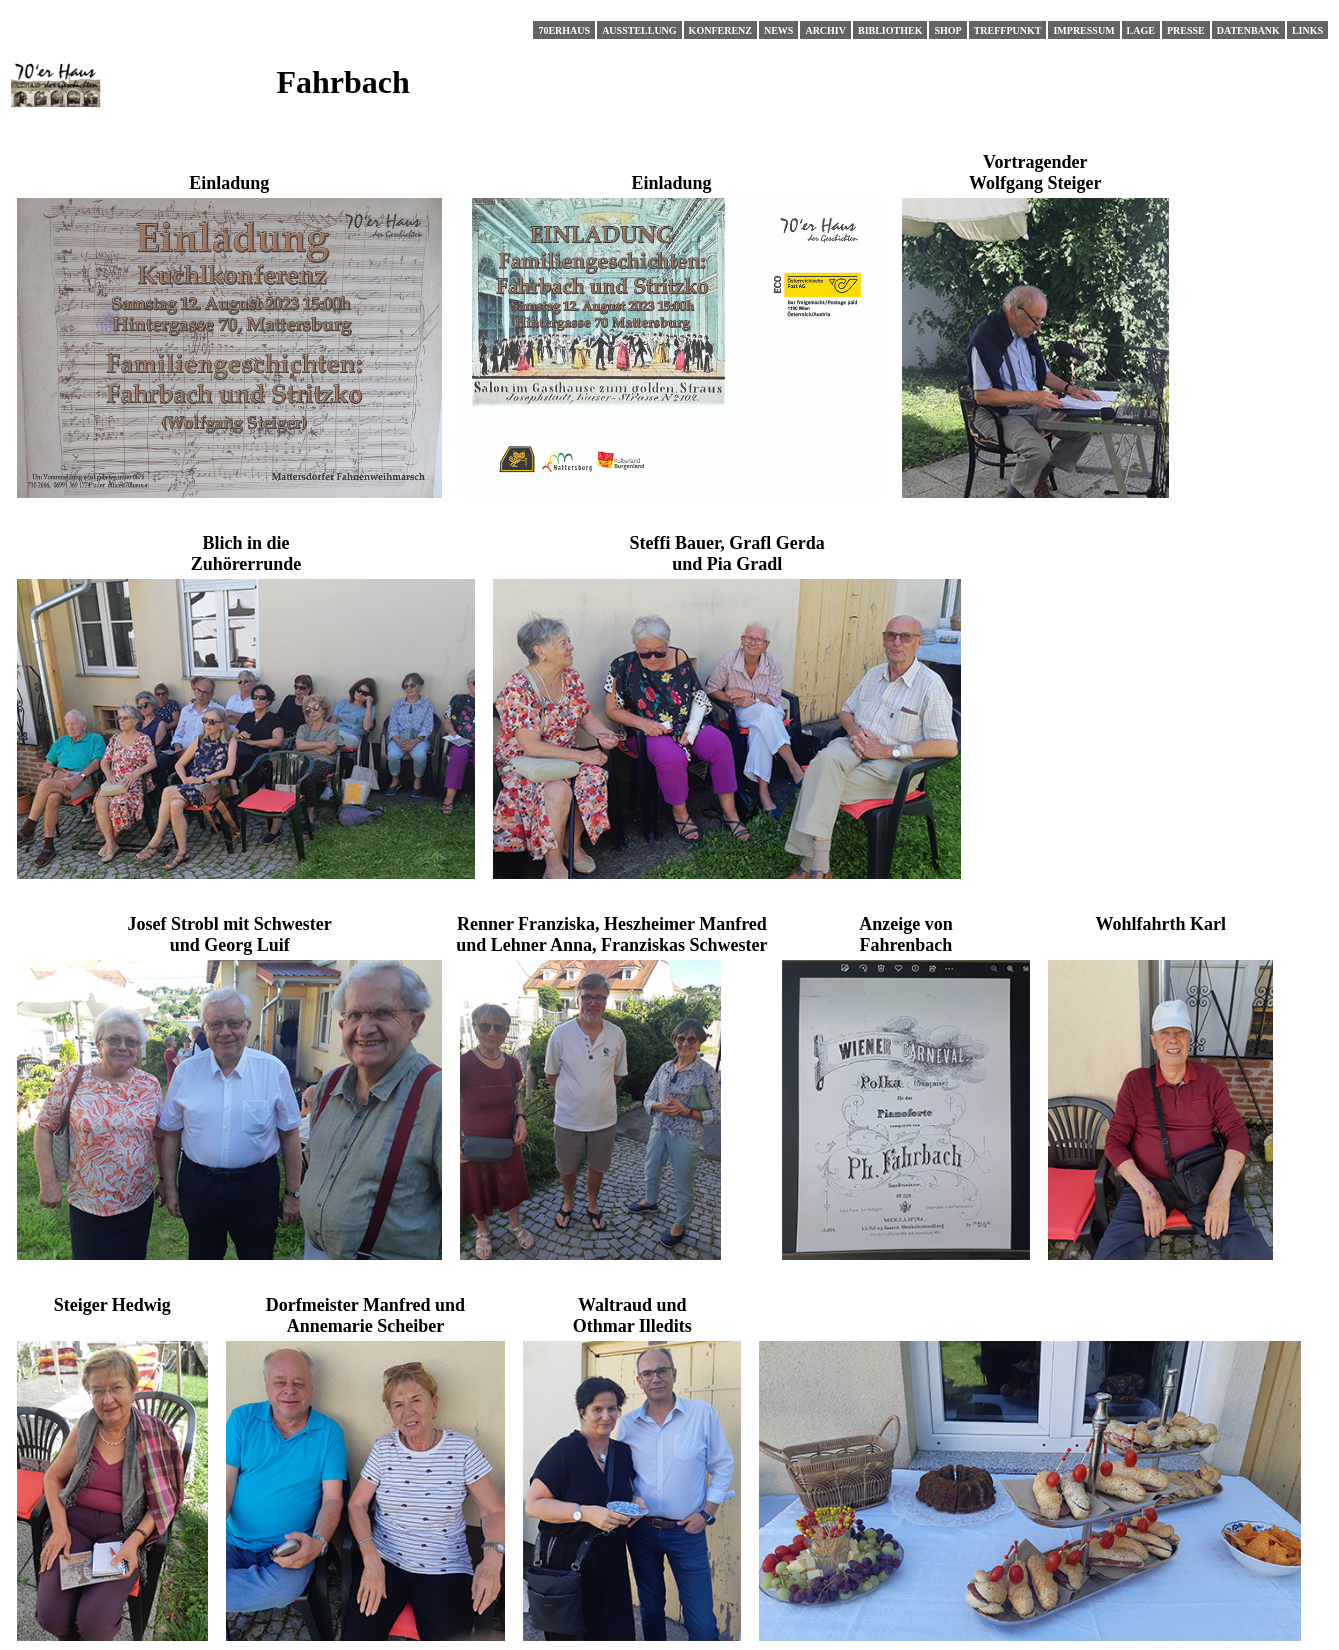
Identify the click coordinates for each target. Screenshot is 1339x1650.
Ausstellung (639, 30)
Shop (947, 30)
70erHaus (564, 30)
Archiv (825, 30)
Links (1307, 30)
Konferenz (720, 30)
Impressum (1083, 30)
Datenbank (1248, 30)
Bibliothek (890, 30)
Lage (1141, 30)
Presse (1186, 30)
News (778, 30)
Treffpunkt (1008, 30)
